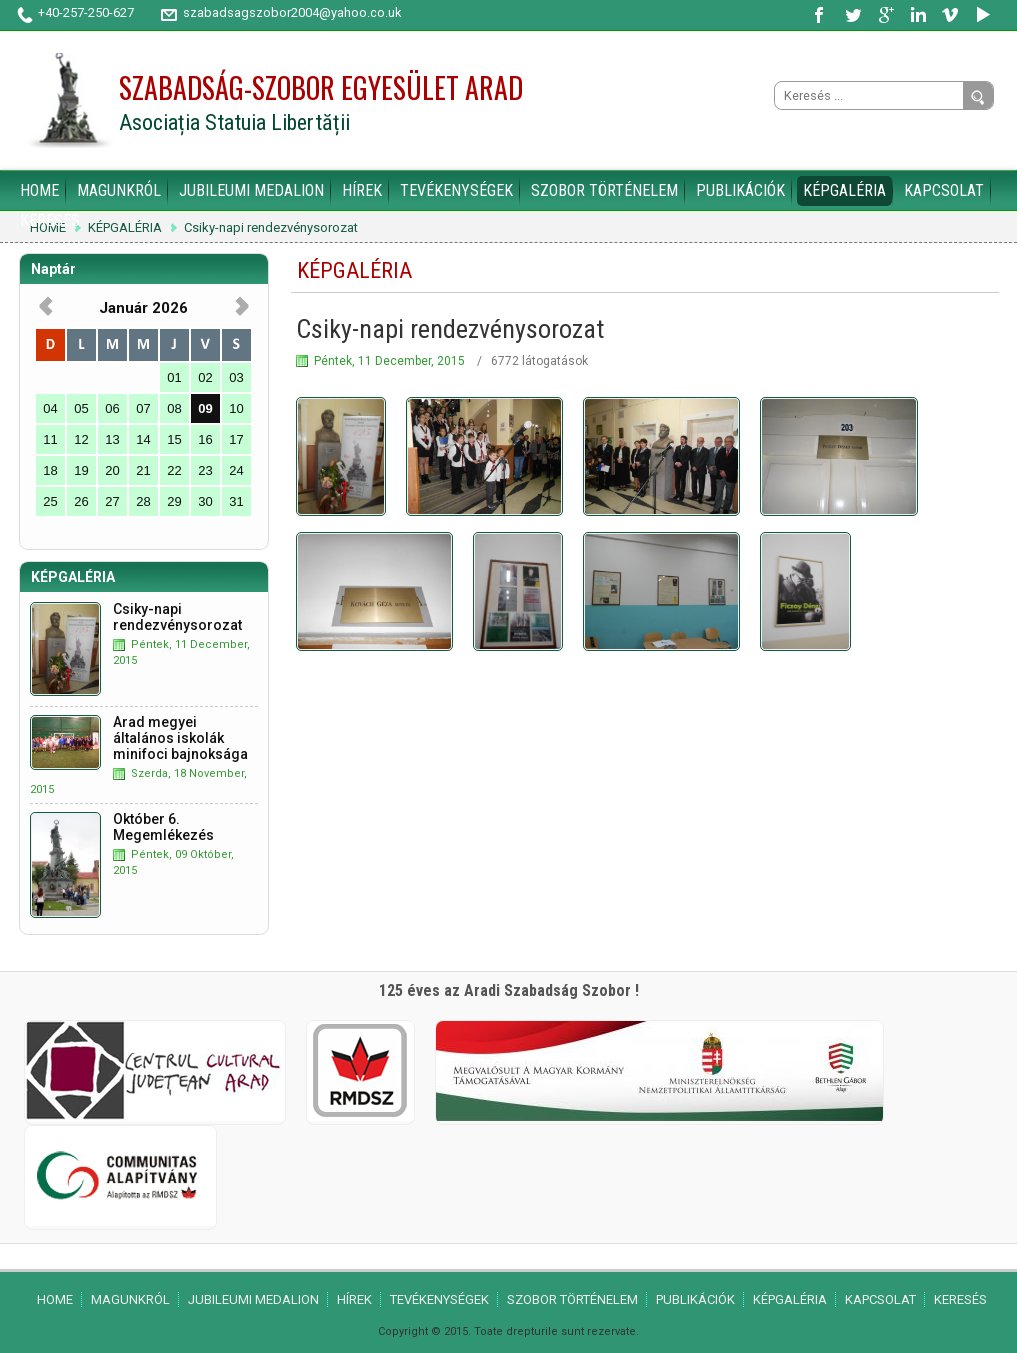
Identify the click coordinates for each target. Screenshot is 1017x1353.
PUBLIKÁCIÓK (740, 190)
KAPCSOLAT (944, 190)
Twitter (854, 15)
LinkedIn (918, 15)
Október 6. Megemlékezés (163, 827)
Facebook (822, 15)
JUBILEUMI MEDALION (251, 190)
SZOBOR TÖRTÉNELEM (604, 190)
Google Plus (886, 15)
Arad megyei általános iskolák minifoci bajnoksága (180, 738)
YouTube (982, 15)
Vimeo (950, 15)
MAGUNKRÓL (119, 190)
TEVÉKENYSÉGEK (456, 190)
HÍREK (362, 190)
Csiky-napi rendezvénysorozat (271, 228)
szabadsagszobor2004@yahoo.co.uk (292, 12)
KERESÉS (50, 220)
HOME (39, 190)
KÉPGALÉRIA (844, 190)
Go (978, 97)
